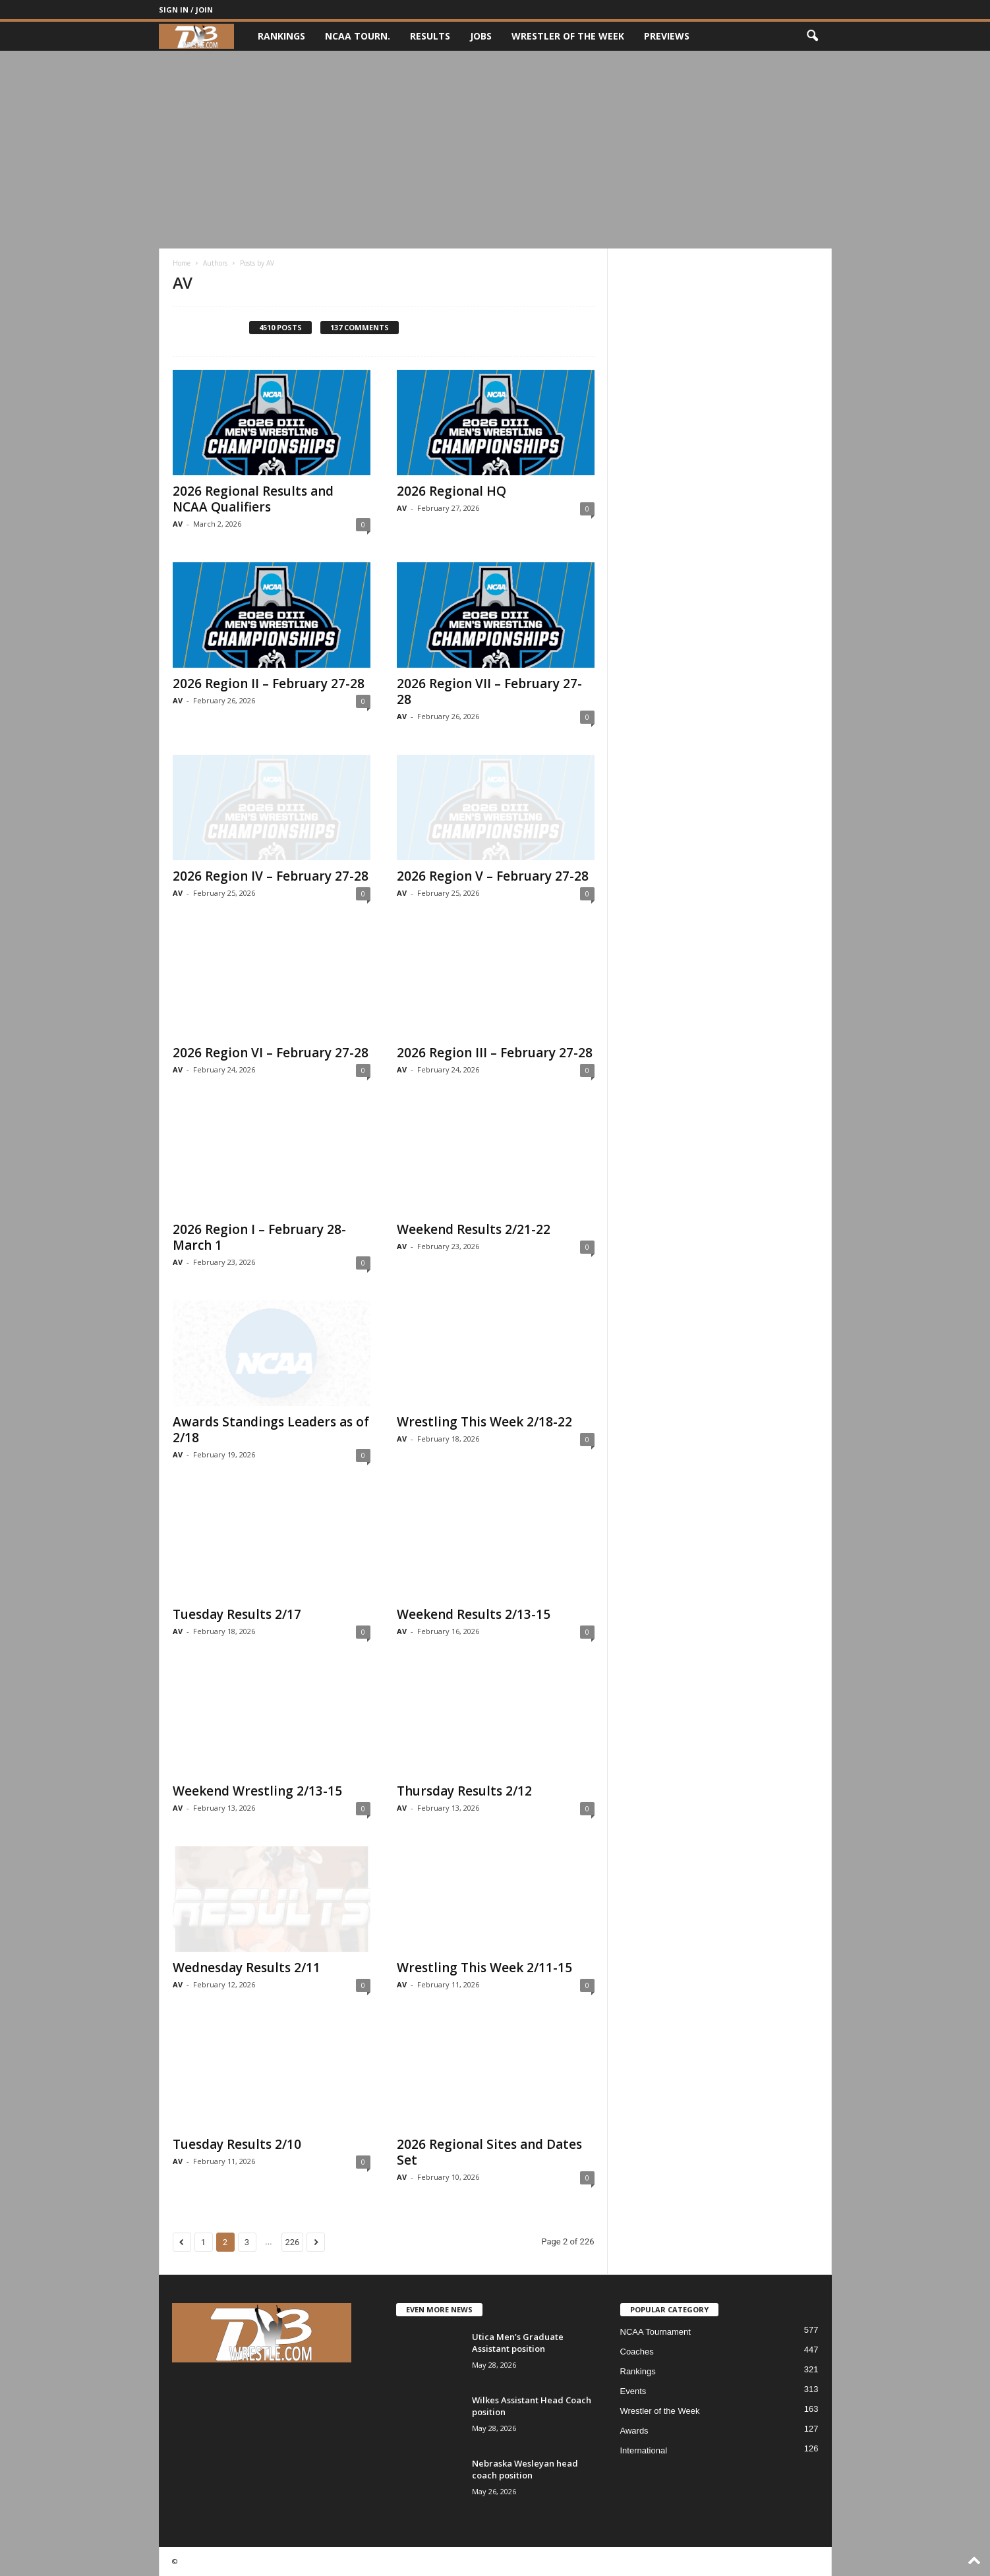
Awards (634, 2431)
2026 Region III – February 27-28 (495, 1052)
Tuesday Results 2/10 (237, 2144)
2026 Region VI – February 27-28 (270, 1052)
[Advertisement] (495, 149)
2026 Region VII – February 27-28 (489, 691)
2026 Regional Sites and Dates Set (489, 2152)
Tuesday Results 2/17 (237, 1614)
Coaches (637, 2351)
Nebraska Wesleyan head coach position (525, 2469)
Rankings (281, 36)
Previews (666, 36)
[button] (812, 36)
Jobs (481, 36)
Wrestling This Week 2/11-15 (484, 1967)
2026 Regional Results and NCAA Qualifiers (253, 499)
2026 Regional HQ (451, 491)
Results (430, 36)
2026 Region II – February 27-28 (268, 683)
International (644, 2450)
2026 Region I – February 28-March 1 (259, 1237)
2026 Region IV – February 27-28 (270, 876)
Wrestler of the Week (567, 36)
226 (292, 2242)
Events (633, 2391)
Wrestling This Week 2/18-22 (484, 1421)
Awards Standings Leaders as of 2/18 (271, 1429)
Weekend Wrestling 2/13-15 (257, 1791)
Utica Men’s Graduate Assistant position (518, 2343)
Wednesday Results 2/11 (246, 1967)
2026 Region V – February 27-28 (493, 876)
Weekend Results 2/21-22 (473, 1229)
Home (181, 263)
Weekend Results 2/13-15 (473, 1614)
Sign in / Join (186, 10)
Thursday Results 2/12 (464, 1791)
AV (178, 524)
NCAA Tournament (655, 2332)
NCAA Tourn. (357, 36)
